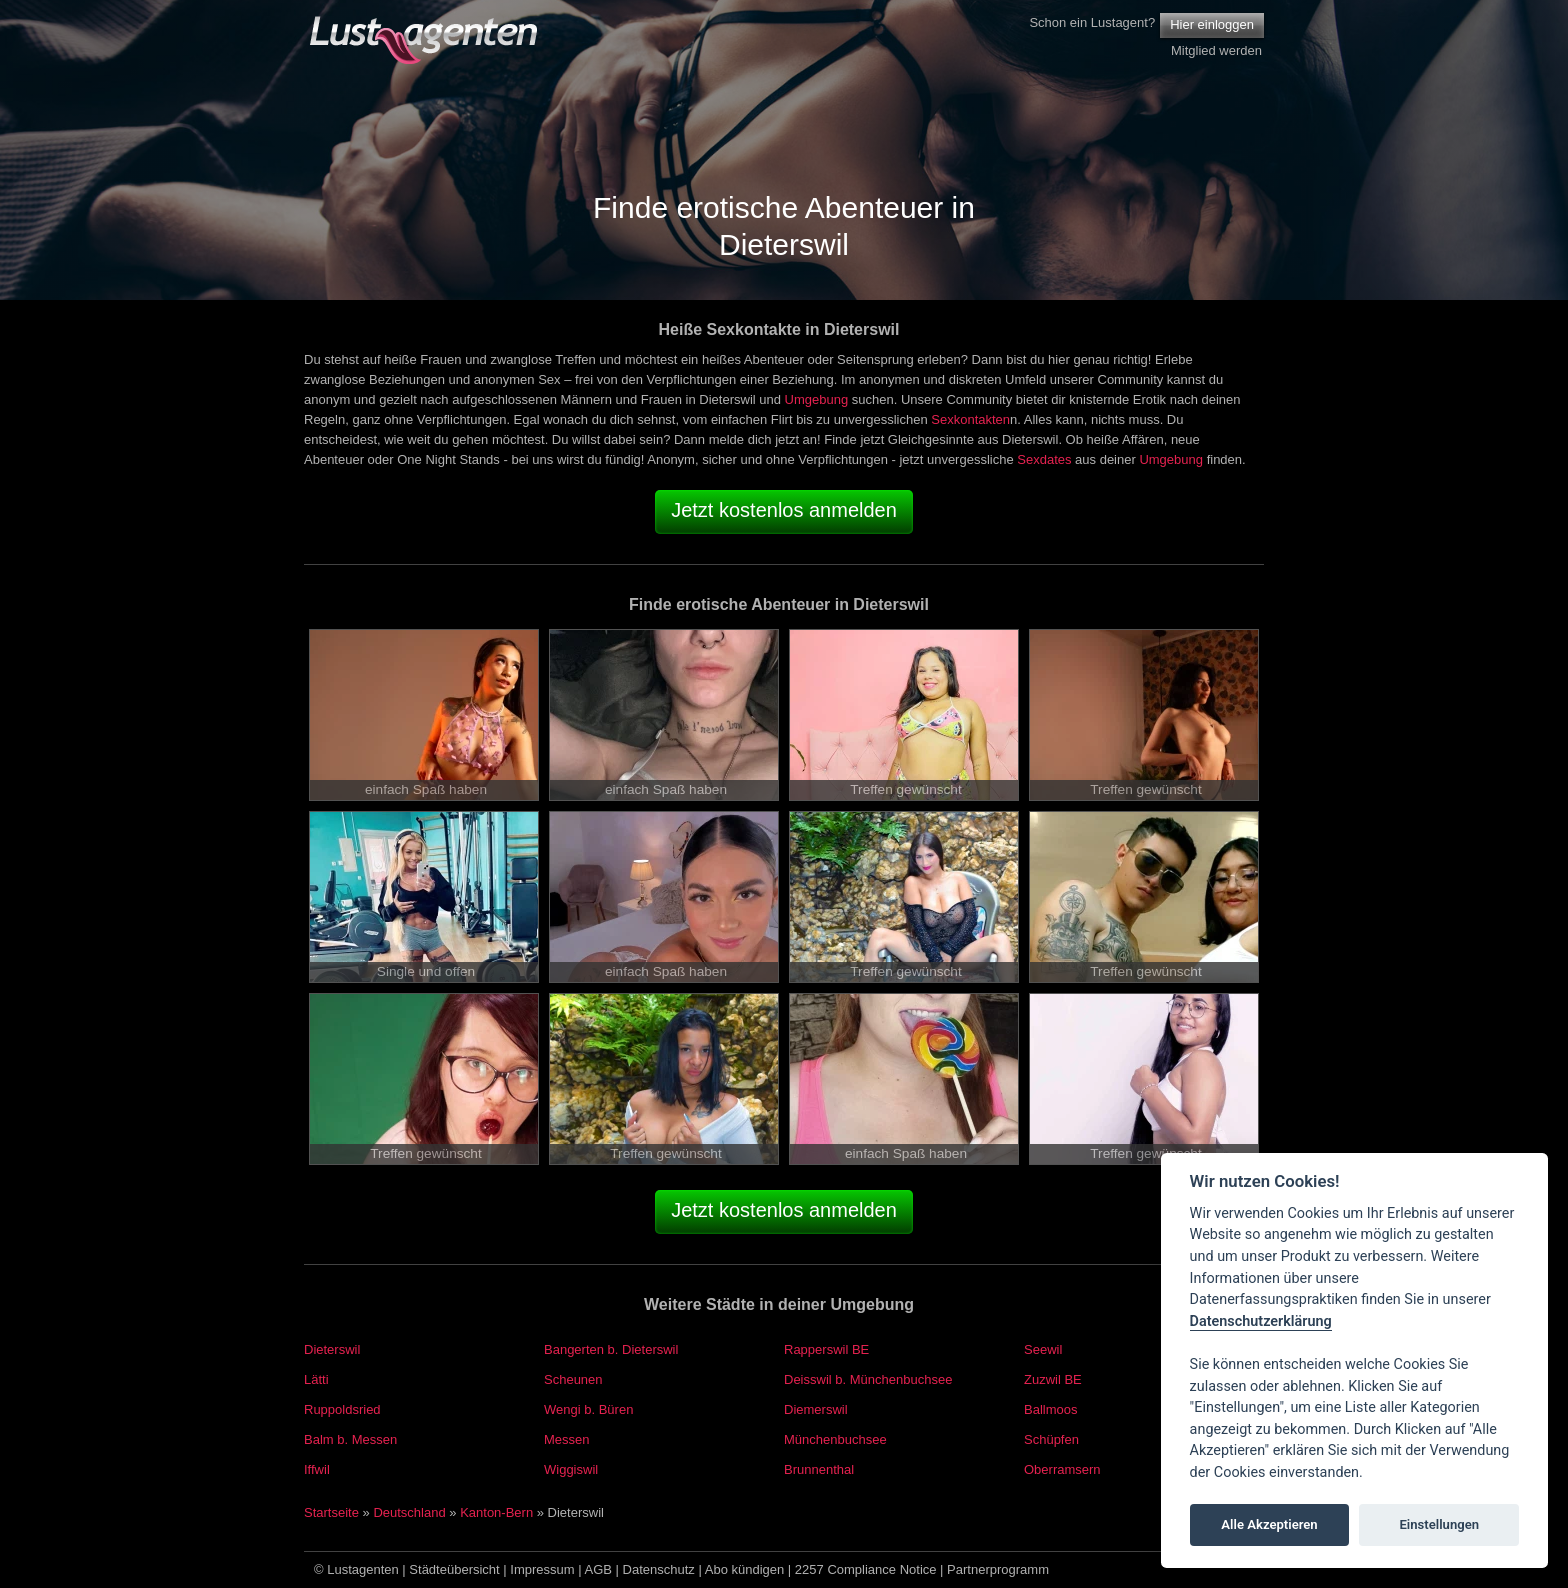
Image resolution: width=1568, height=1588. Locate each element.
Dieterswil (332, 1349)
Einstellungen (1439, 1524)
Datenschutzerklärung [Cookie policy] (1261, 1321)
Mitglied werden (1216, 50)
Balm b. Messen (350, 1439)
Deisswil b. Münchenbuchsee (868, 1379)
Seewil (1043, 1349)
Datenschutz (659, 1569)
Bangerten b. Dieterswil (611, 1349)
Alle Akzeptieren (1269, 1524)
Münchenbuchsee (835, 1439)
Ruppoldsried (342, 1409)
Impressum (542, 1569)
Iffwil (317, 1469)
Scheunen (573, 1379)
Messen (567, 1439)
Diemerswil (816, 1409)
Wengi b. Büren (588, 1409)
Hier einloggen (1212, 24)
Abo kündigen (745, 1569)
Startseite (331, 1512)
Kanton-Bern (496, 1512)
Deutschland (409, 1512)
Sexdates (1044, 459)
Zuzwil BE (1053, 1379)
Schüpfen (1051, 1439)
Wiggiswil (571, 1469)
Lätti (316, 1379)
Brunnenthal (819, 1469)
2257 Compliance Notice (866, 1569)
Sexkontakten (970, 419)
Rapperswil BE (826, 1349)
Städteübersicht (454, 1569)
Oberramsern (1062, 1469)
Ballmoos (1050, 1409)
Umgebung (817, 399)
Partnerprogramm (998, 1569)
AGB (598, 1569)
